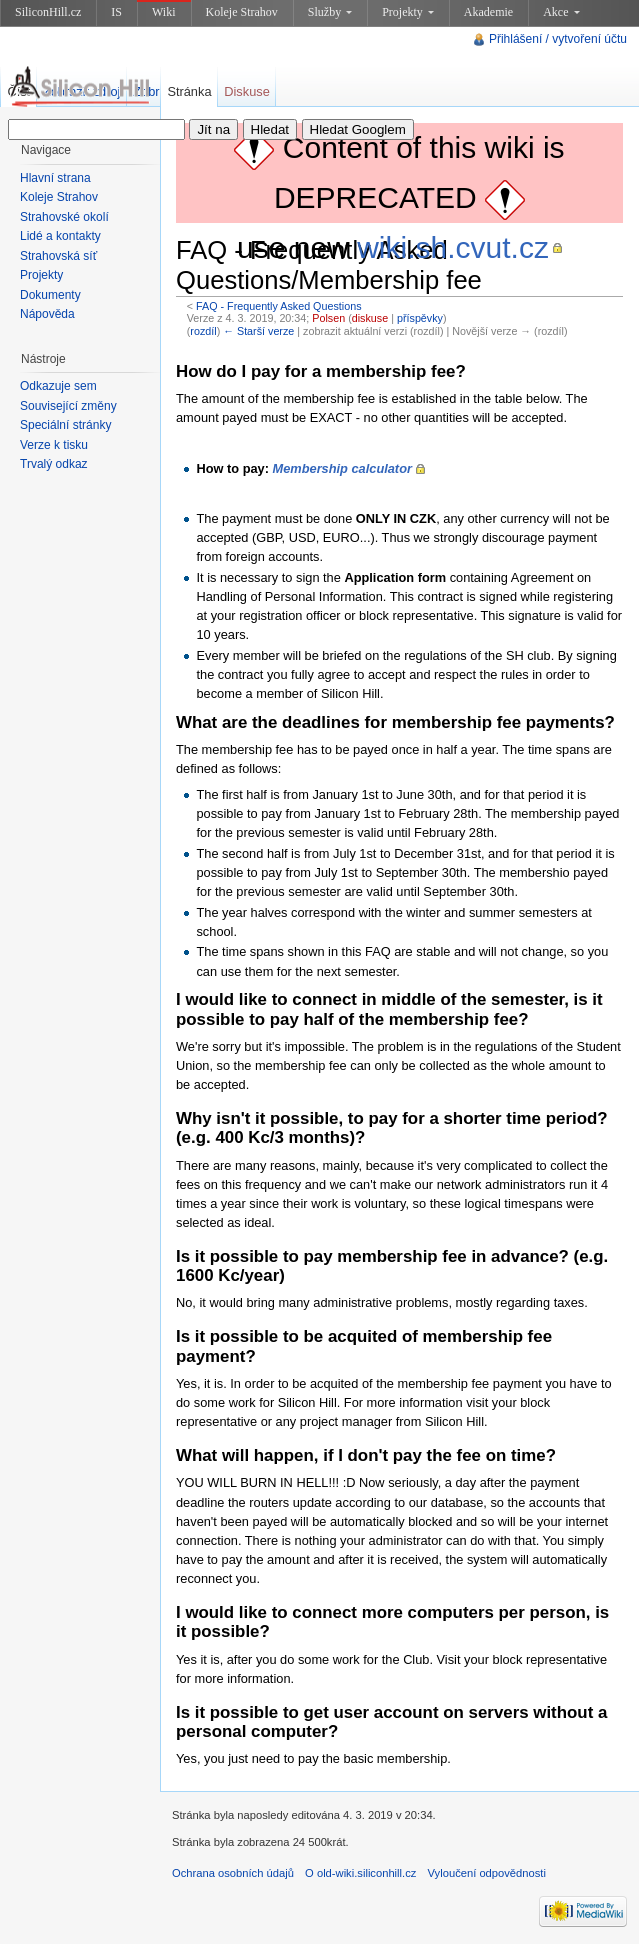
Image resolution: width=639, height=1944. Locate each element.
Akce (561, 12)
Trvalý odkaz (54, 464)
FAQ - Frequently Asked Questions (279, 306)
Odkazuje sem (58, 386)
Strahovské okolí (64, 217)
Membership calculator (342, 468)
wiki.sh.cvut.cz (453, 247)
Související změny (68, 406)
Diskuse (247, 91)
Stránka (189, 91)
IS (116, 12)
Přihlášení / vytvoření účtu (558, 39)
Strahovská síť (58, 256)
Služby (330, 12)
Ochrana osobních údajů (233, 1873)
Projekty (408, 12)
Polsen (328, 318)
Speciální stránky (65, 425)
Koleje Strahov (242, 12)
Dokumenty (50, 295)
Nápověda (47, 314)
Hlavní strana (55, 178)
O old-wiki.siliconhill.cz (360, 1873)
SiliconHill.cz (48, 12)
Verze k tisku (54, 445)
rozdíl (203, 331)
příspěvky (420, 318)
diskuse (370, 318)
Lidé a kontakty (60, 236)
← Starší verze (258, 331)
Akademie (488, 12)
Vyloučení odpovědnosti (487, 1873)
